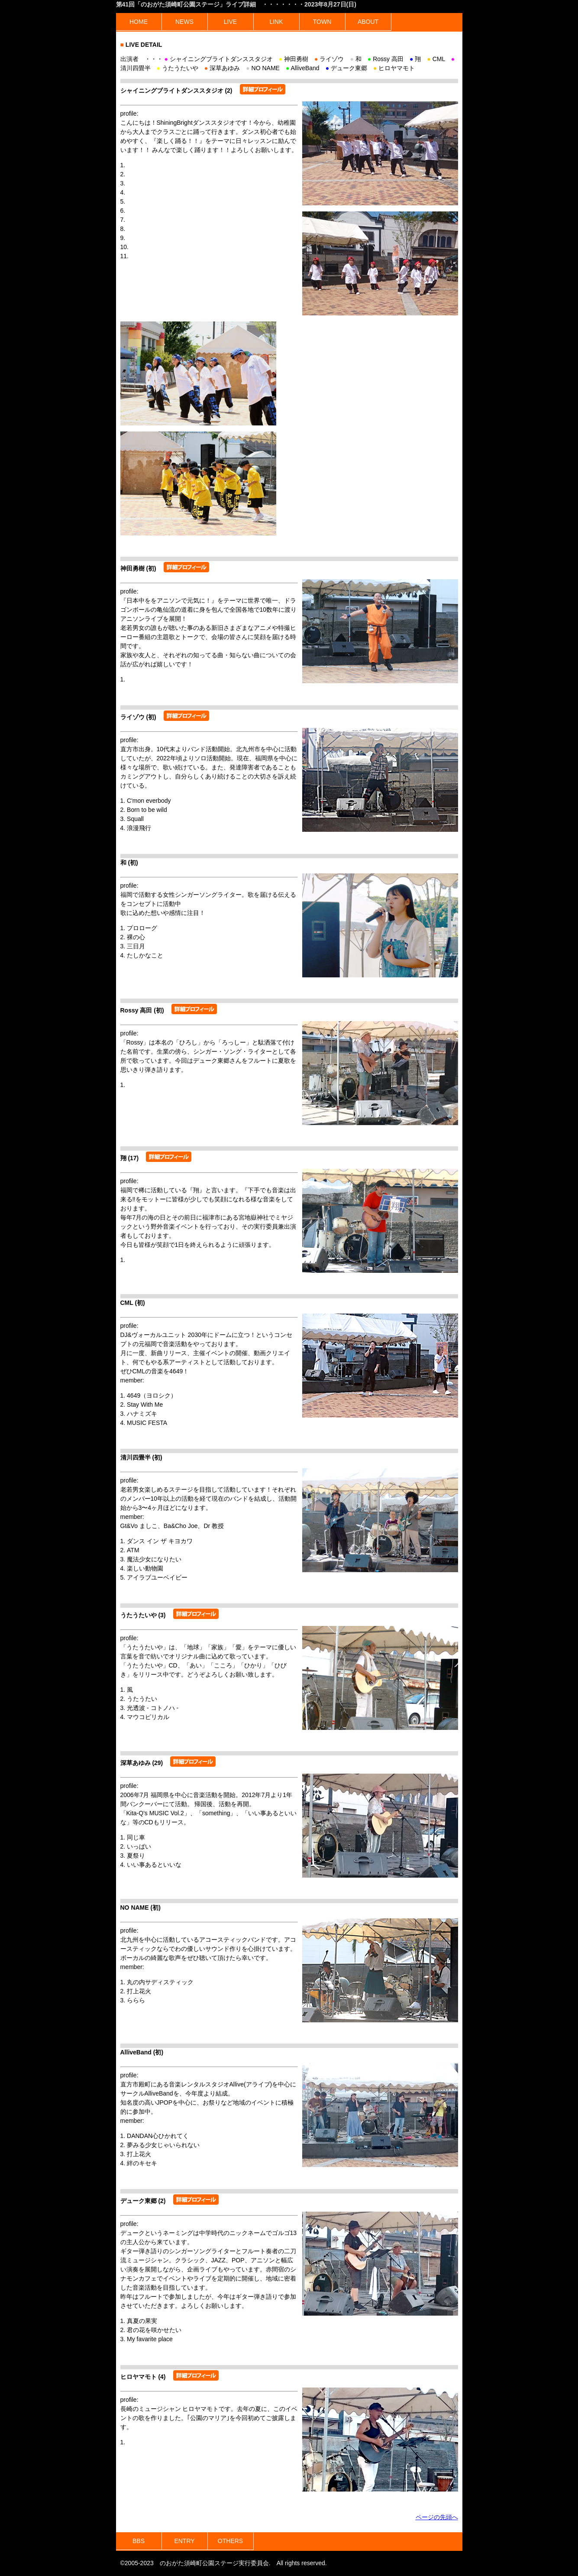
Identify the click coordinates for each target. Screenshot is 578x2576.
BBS (138, 2540)
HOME (138, 21)
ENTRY (184, 2540)
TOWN (322, 21)
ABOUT (368, 21)
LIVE (230, 21)
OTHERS (230, 2540)
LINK (276, 21)
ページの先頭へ (437, 2517)
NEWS (184, 21)
